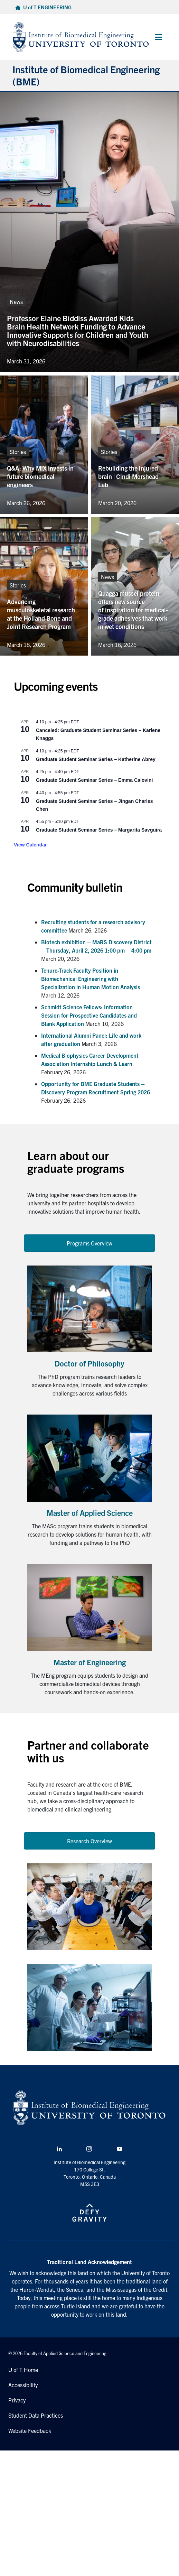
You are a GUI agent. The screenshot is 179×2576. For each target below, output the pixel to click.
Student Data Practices (35, 2415)
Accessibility (23, 2384)
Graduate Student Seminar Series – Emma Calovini (94, 780)
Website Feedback (29, 2430)
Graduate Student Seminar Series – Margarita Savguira (99, 830)
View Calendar (30, 844)
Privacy (17, 2400)
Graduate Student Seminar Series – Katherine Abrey (96, 759)
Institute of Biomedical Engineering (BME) (86, 75)
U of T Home (23, 2369)
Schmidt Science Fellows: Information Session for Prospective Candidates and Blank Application (89, 1015)
